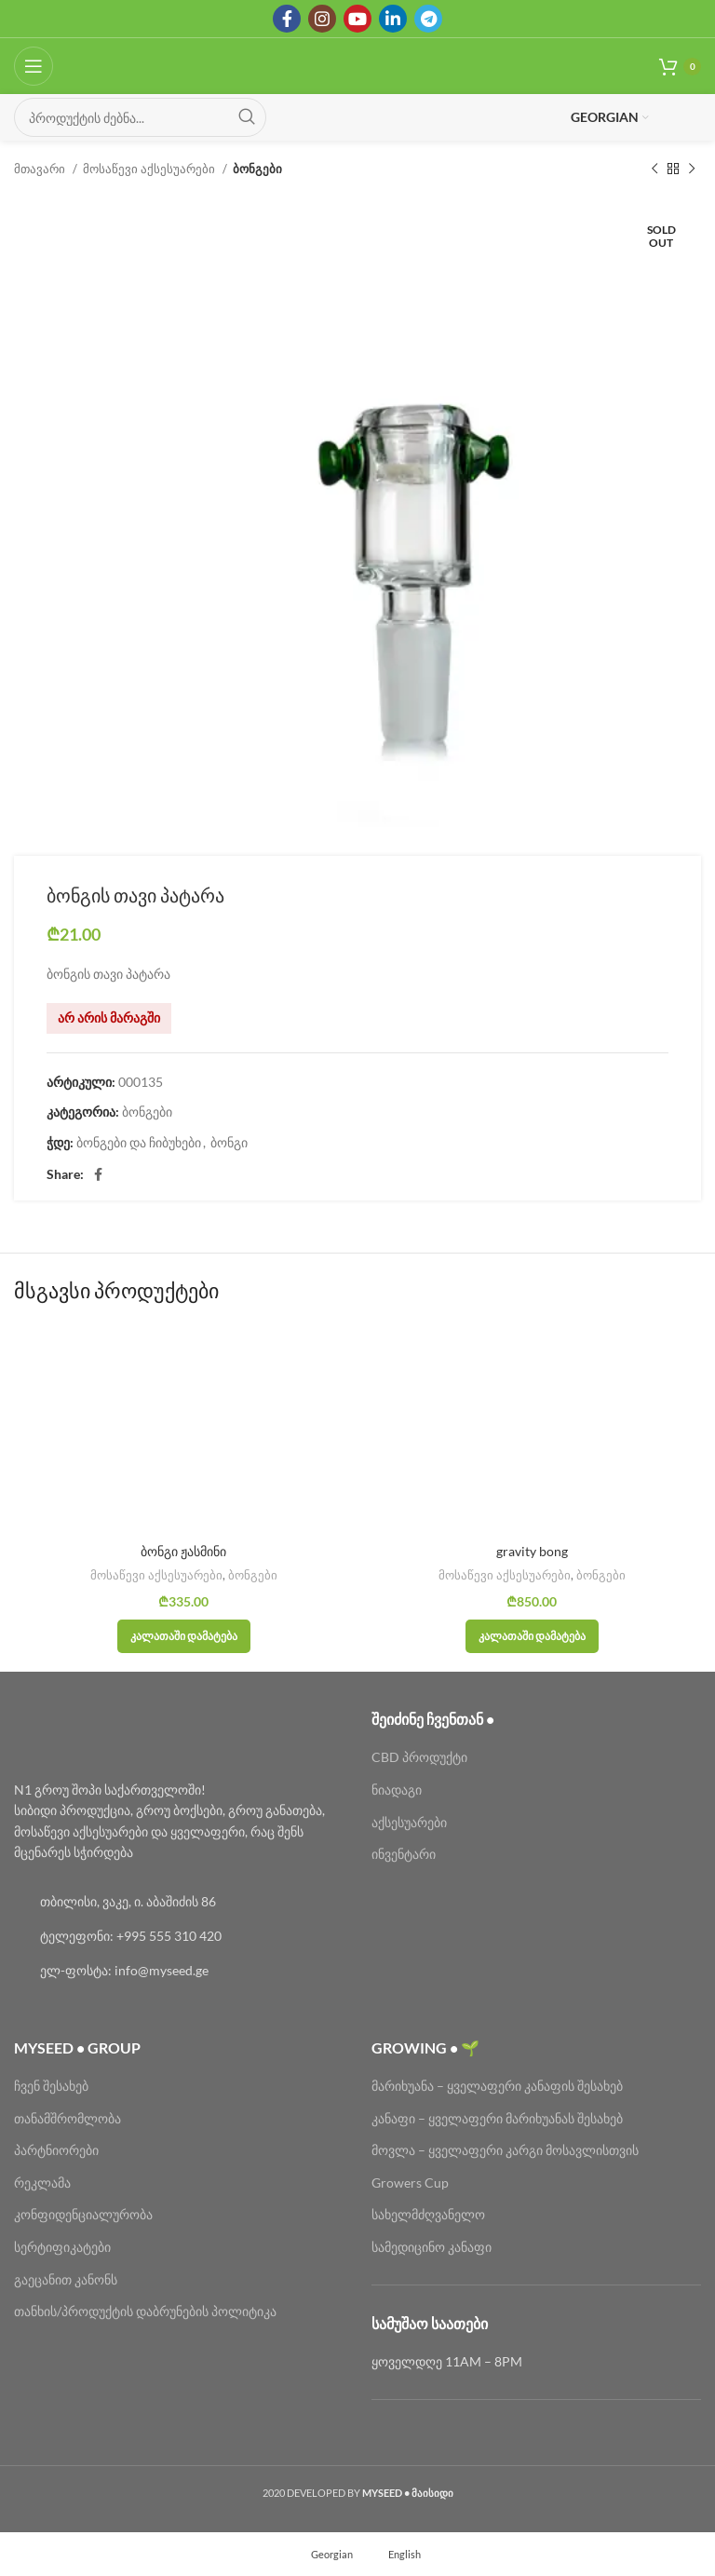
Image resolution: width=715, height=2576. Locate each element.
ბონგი (229, 1142)
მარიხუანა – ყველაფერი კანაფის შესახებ (498, 2086)
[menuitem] (323, 2553)
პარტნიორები (56, 2150)
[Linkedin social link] (393, 19)
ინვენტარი (403, 1854)
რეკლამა (42, 2182)
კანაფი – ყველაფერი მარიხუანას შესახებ (497, 2118)
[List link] (179, 1901)
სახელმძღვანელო (428, 2214)
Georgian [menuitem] (332, 2554)
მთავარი (41, 168)
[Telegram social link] (428, 19)
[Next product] (691, 169)
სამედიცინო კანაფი (431, 2247)
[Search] (140, 117)
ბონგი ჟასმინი (183, 1551)
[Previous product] (654, 169)
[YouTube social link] (357, 19)
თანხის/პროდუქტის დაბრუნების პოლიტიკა (145, 2311)
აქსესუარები (409, 1822)
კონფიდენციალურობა (83, 2214)
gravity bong (532, 1551)
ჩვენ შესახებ (51, 2086)
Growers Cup (410, 2182)
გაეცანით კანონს (65, 2279)
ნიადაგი (396, 1789)
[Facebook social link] (287, 19)
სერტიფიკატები (62, 2247)
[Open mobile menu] (33, 66)
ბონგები (257, 168)
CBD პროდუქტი (419, 1757)
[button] (183, 1636)
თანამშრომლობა (67, 2118)
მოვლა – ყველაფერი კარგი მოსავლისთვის (505, 2150)
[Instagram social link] (322, 19)
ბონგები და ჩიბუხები (138, 1142)
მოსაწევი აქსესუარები (150, 168)
